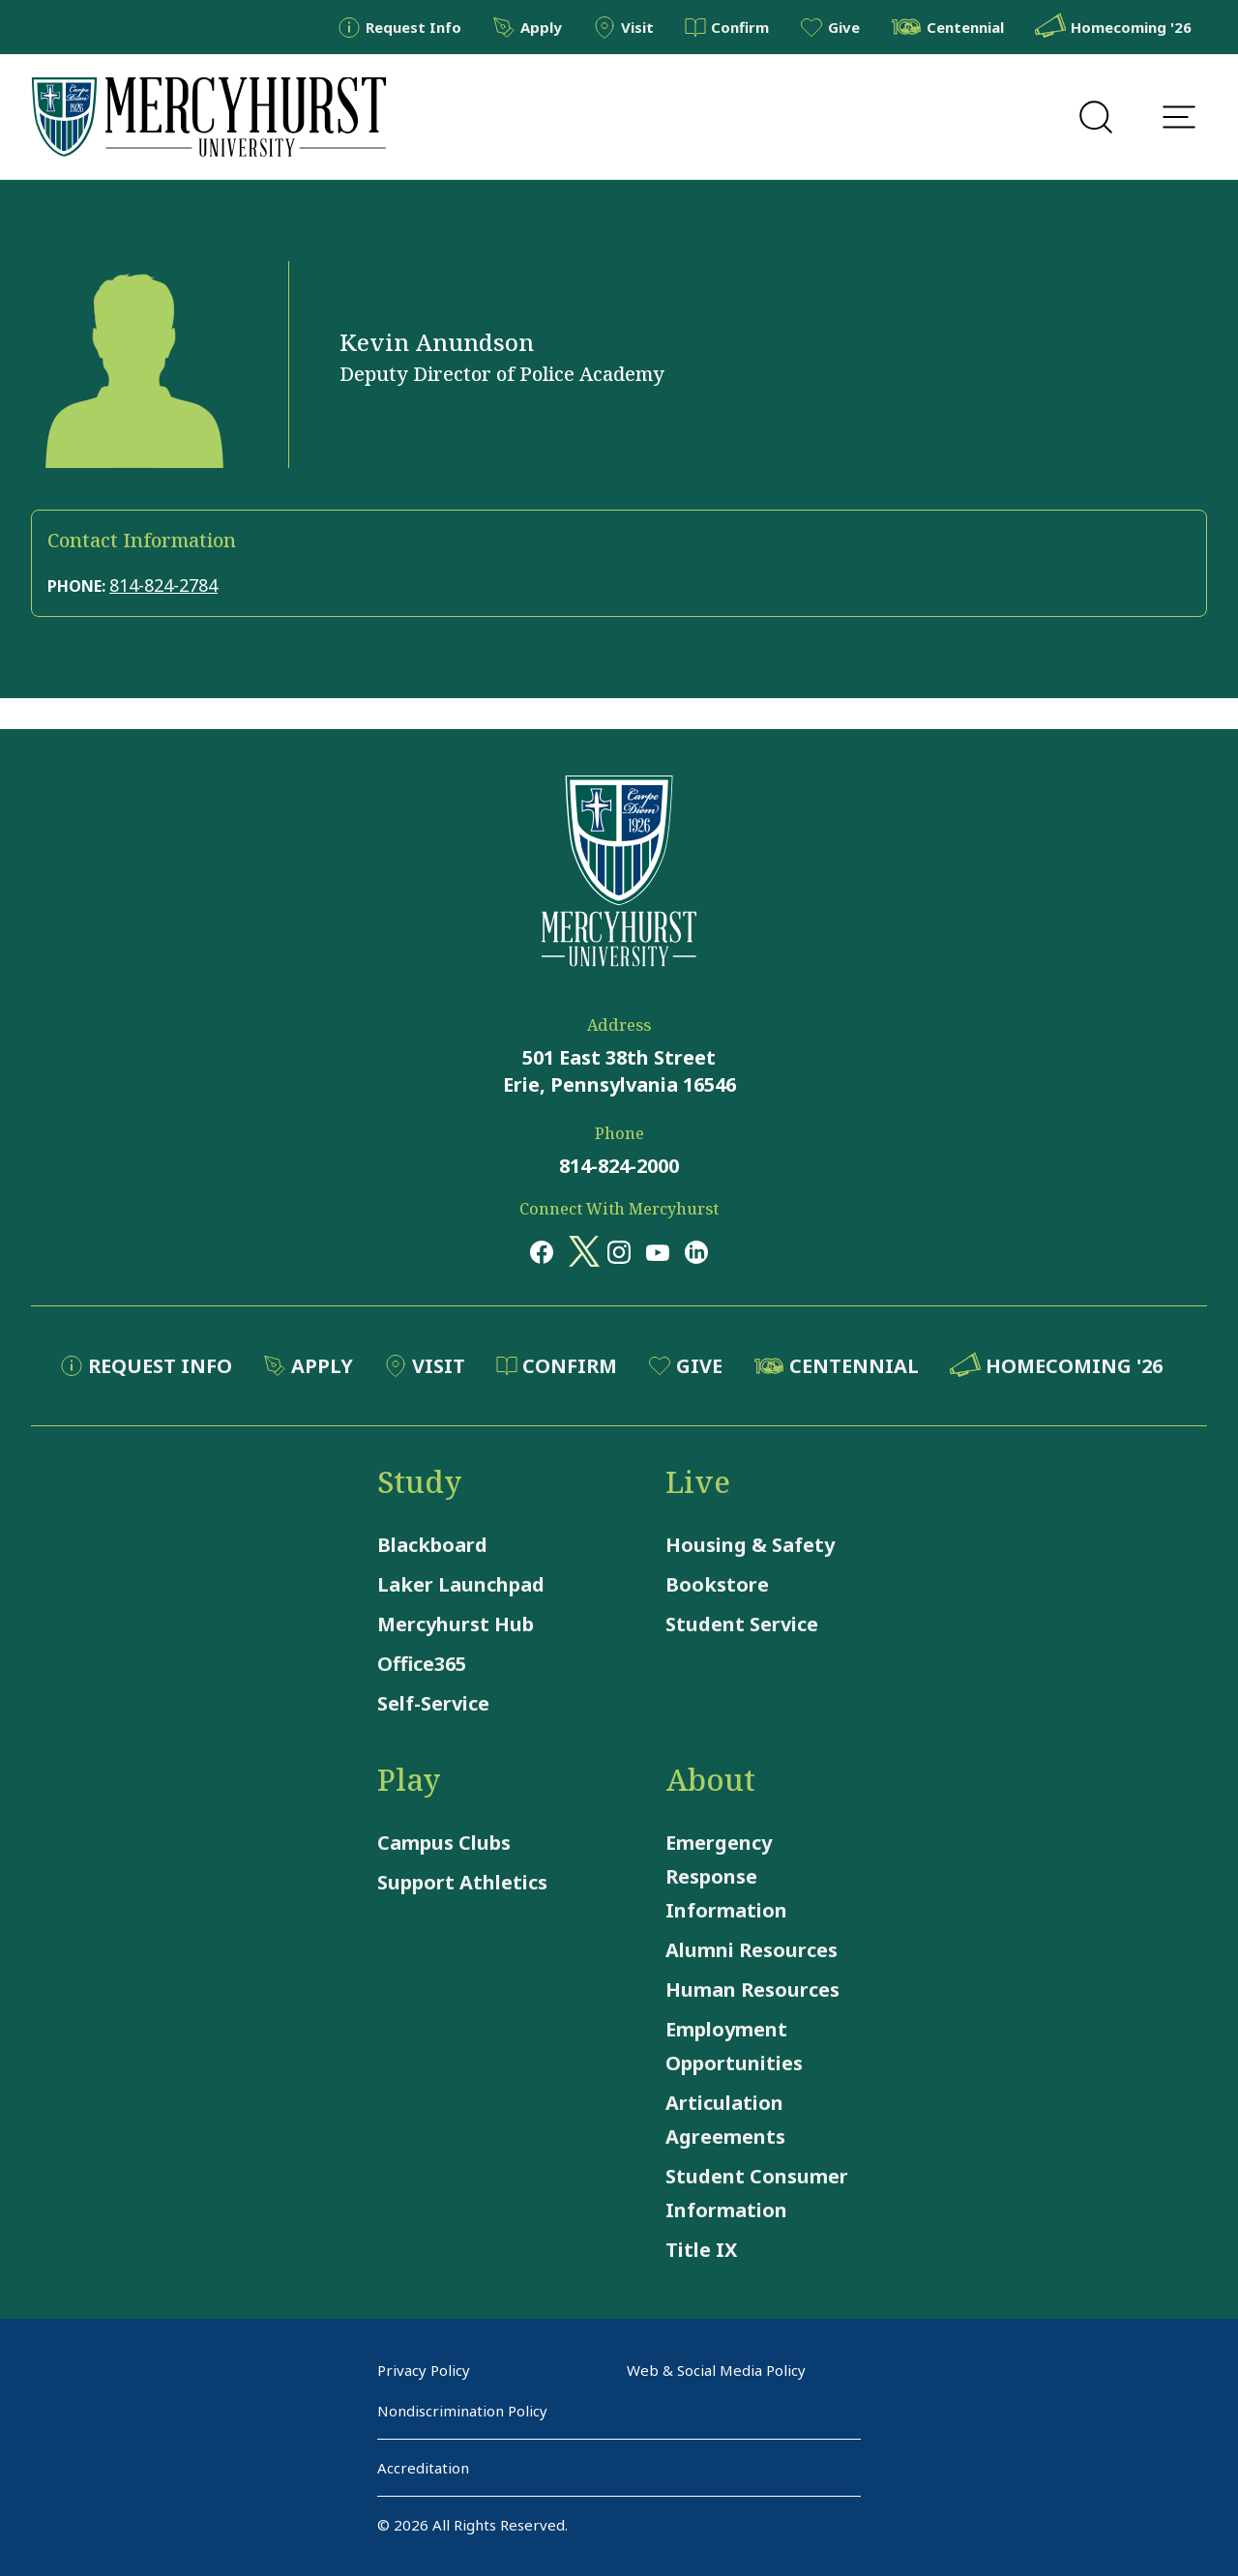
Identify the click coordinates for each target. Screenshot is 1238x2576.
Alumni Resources (751, 1950)
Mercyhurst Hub (455, 1624)
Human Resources (752, 1989)
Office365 (421, 1664)
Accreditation (423, 2467)
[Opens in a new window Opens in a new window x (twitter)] (580, 1251)
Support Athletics (462, 1882)
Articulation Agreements (725, 2120)
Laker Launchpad (461, 1584)
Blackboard (432, 1545)
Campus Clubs (444, 1843)
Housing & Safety (750, 1545)
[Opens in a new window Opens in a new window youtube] (657, 1251)
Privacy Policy (423, 2370)
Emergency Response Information (726, 1876)
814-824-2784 (163, 585)
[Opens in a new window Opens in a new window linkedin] (696, 1251)
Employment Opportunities (734, 2046)
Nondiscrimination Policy (462, 2410)
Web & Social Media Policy (716, 2370)
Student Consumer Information (756, 2193)
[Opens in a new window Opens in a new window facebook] (541, 1251)
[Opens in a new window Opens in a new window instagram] (619, 1251)
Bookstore (717, 1584)
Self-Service (433, 1703)
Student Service (741, 1624)
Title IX (701, 2250)
